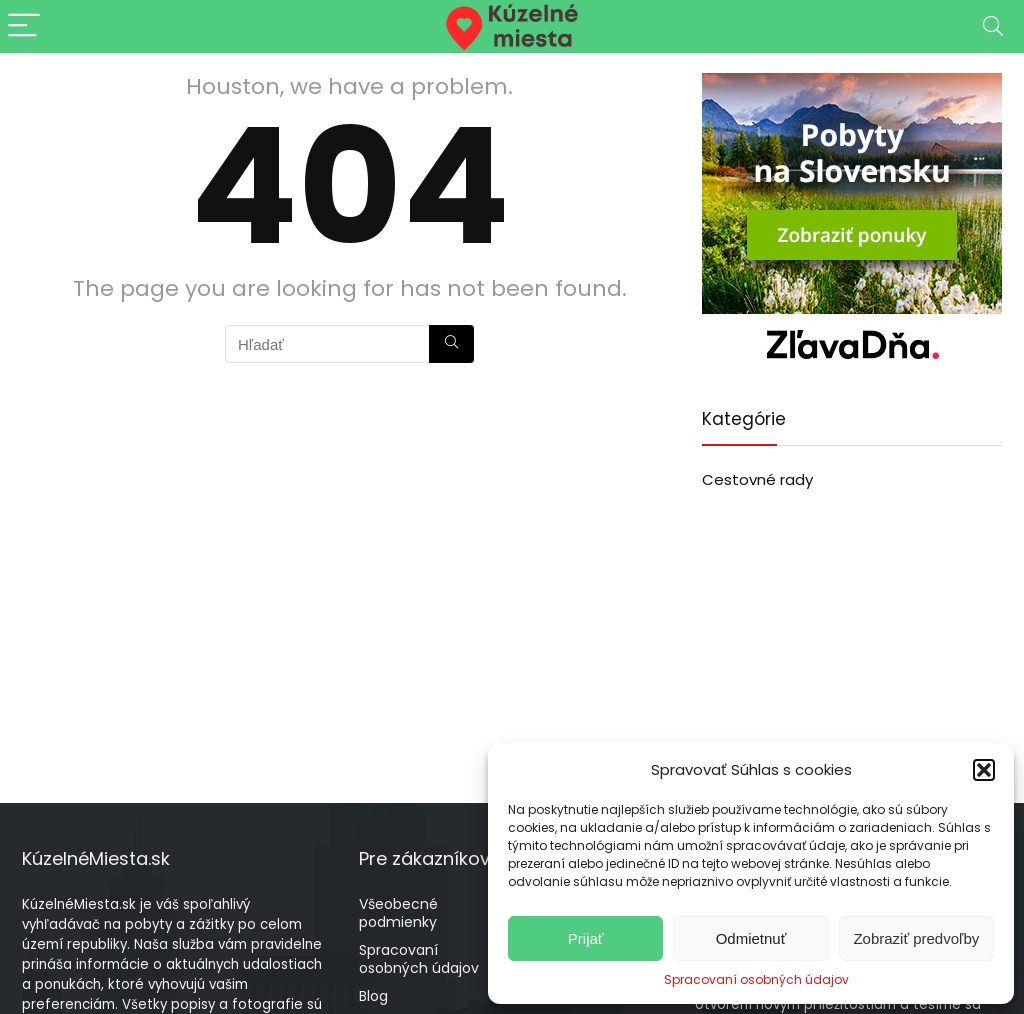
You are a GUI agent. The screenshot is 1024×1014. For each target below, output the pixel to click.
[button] (984, 770)
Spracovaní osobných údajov (756, 979)
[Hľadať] (451, 344)
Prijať (586, 938)
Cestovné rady (757, 479)
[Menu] (24, 26)
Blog (373, 996)
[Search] (993, 26)
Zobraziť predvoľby (916, 938)
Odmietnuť (751, 938)
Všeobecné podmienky (398, 913)
